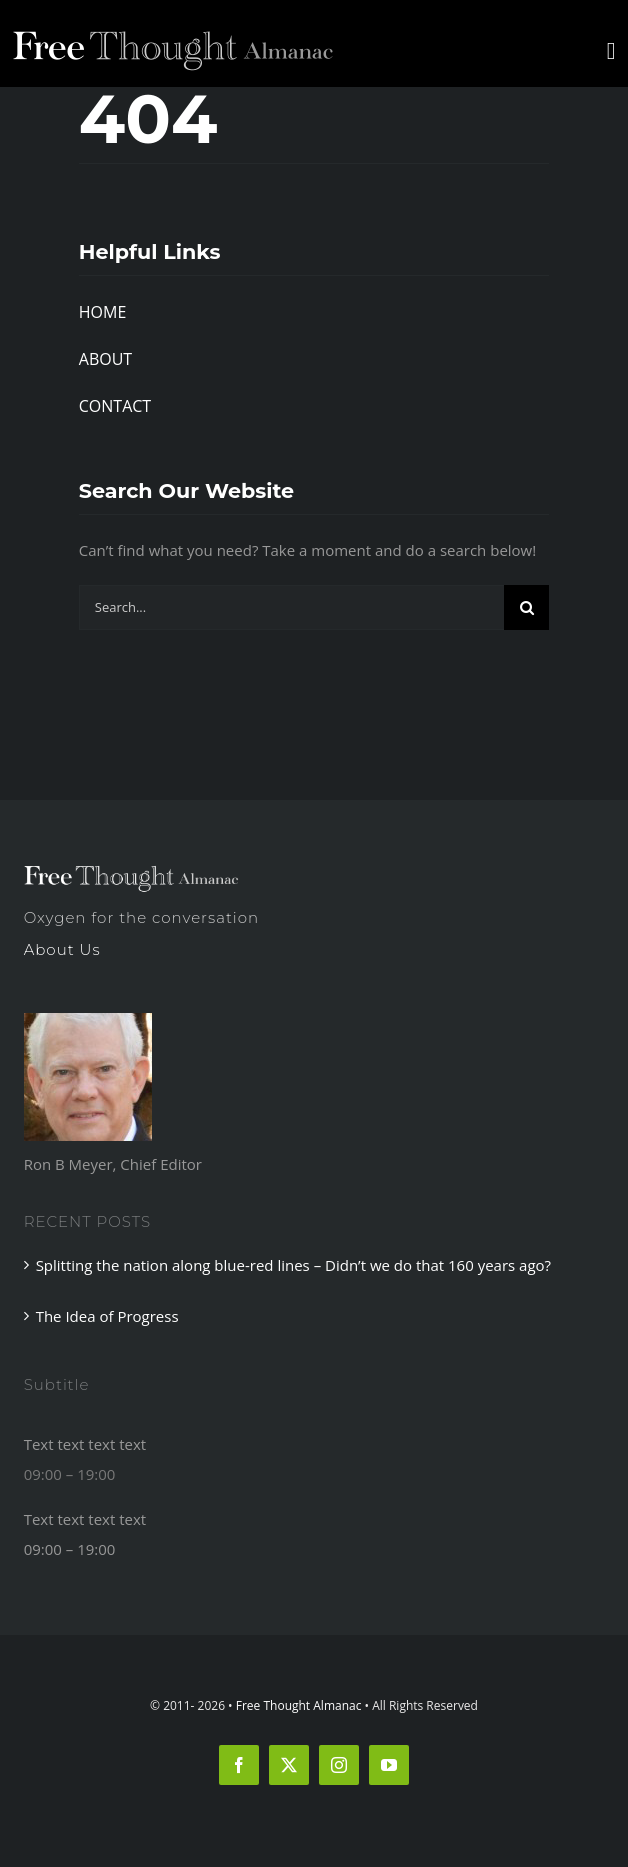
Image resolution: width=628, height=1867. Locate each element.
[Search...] (291, 607)
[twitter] (289, 1765)
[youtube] (389, 1765)
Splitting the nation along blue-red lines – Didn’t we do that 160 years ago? (293, 1265)
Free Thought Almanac (299, 1705)
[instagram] (339, 1765)
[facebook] (239, 1765)
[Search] (526, 607)
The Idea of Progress (107, 1316)
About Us (62, 949)
